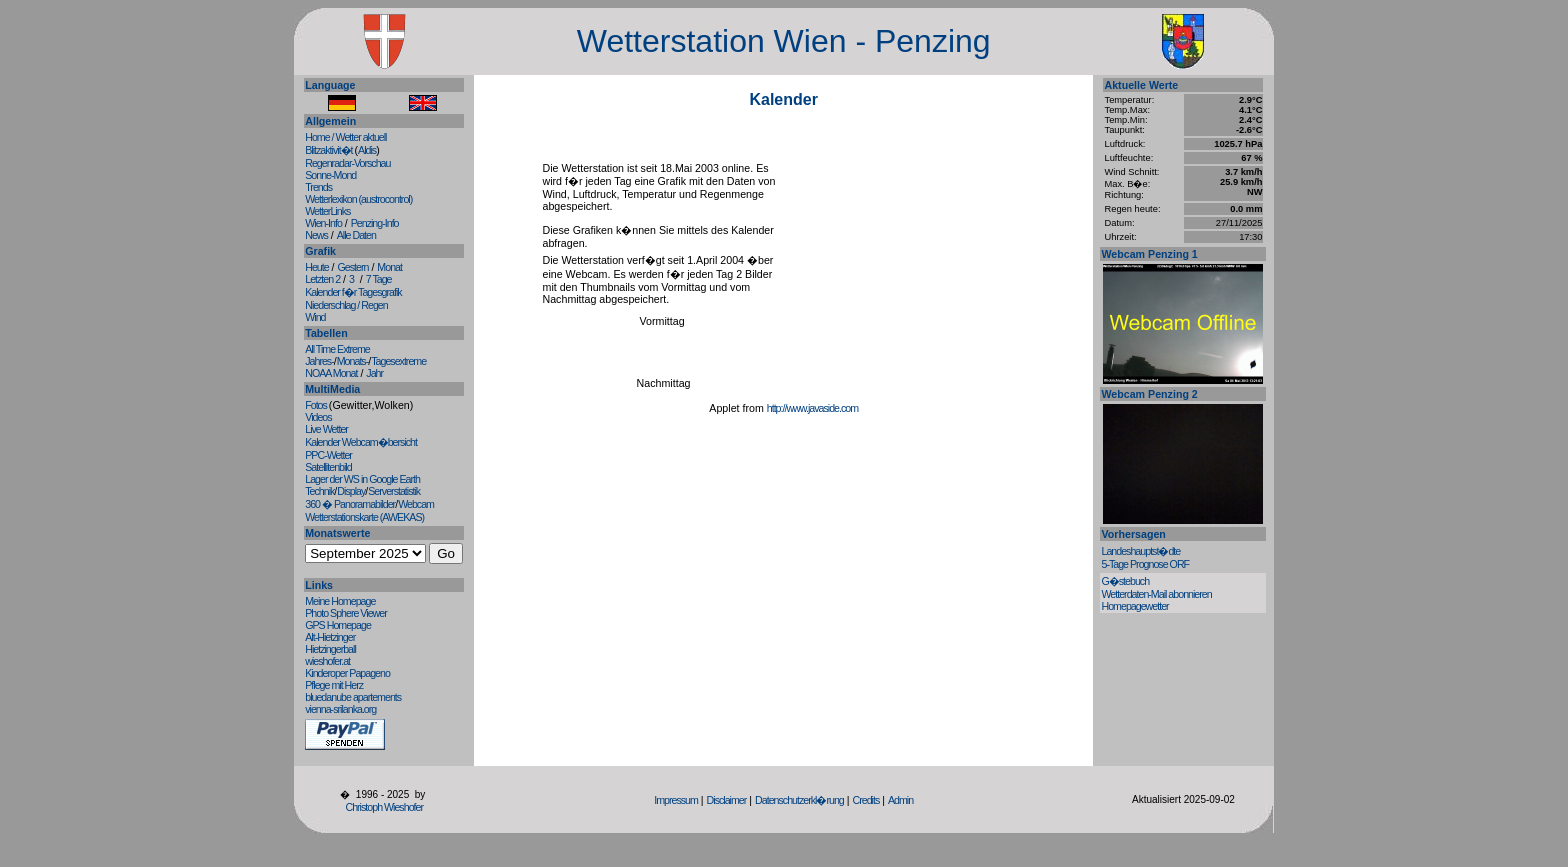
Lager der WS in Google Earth (362, 479)
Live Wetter (326, 429)
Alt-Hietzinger (330, 637)
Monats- (353, 361)
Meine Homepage (340, 601)
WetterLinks (327, 211)
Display (351, 491)
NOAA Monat (331, 373)
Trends (318, 187)
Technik (319, 491)
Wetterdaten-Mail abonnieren (1156, 594)
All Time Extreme (337, 349)
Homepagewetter (1134, 606)
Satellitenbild (328, 467)
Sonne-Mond (330, 175)
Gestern (353, 267)
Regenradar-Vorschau (347, 163)
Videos (318, 417)
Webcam (416, 504)
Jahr (374, 373)
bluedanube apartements (353, 697)
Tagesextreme (398, 361)
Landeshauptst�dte (1140, 551)
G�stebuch (1125, 581)
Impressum (676, 800)
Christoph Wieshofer (384, 807)
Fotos (317, 405)
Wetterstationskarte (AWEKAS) (364, 517)
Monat (389, 267)
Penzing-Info (375, 223)
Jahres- (319, 361)
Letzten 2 (322, 279)
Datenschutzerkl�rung (799, 800)
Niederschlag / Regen (346, 305)
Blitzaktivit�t (329, 150)
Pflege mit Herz (334, 685)
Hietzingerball (330, 649)
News (316, 235)
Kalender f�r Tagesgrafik (353, 292)
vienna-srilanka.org (340, 709)
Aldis (367, 150)
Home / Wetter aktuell (345, 137)
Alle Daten (356, 235)
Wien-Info (323, 223)
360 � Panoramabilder (350, 504)
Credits (865, 800)
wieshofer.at (327, 661)
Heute (316, 267)
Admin (900, 800)
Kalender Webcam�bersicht (361, 442)
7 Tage (379, 279)
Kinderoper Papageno (347, 673)
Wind (315, 317)
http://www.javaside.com (812, 408)
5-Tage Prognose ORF (1145, 564)
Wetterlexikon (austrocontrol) (358, 199)
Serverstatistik (394, 491)
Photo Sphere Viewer (346, 613)
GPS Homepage (338, 625)
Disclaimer (727, 800)
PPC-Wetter (328, 455)
